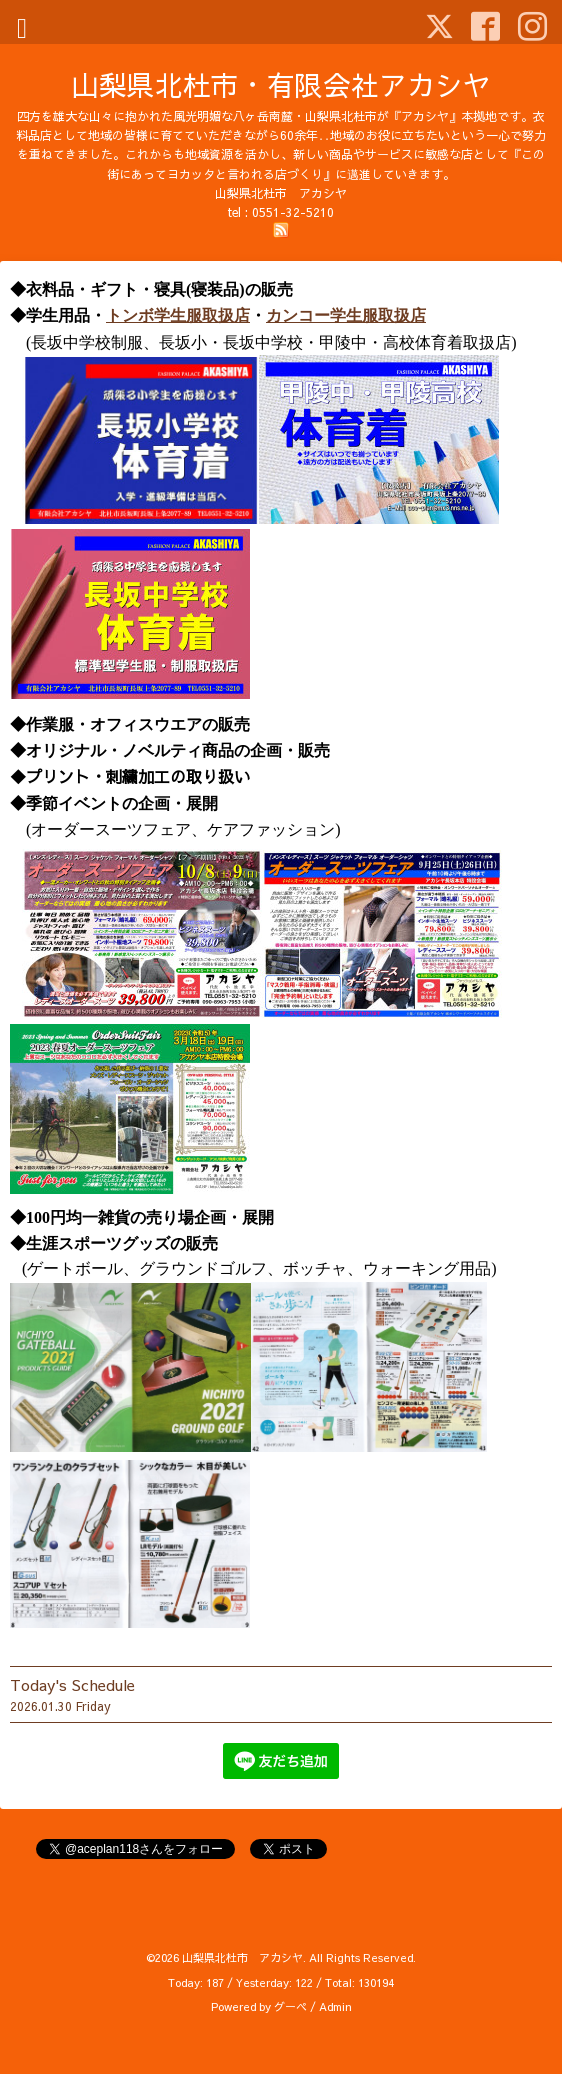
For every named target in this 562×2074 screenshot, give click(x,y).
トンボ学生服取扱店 (178, 315)
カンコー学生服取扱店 (346, 315)
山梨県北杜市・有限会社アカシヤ (281, 84)
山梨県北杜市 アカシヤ (242, 1957)
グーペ (290, 2006)
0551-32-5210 (293, 212)
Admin (335, 2006)
